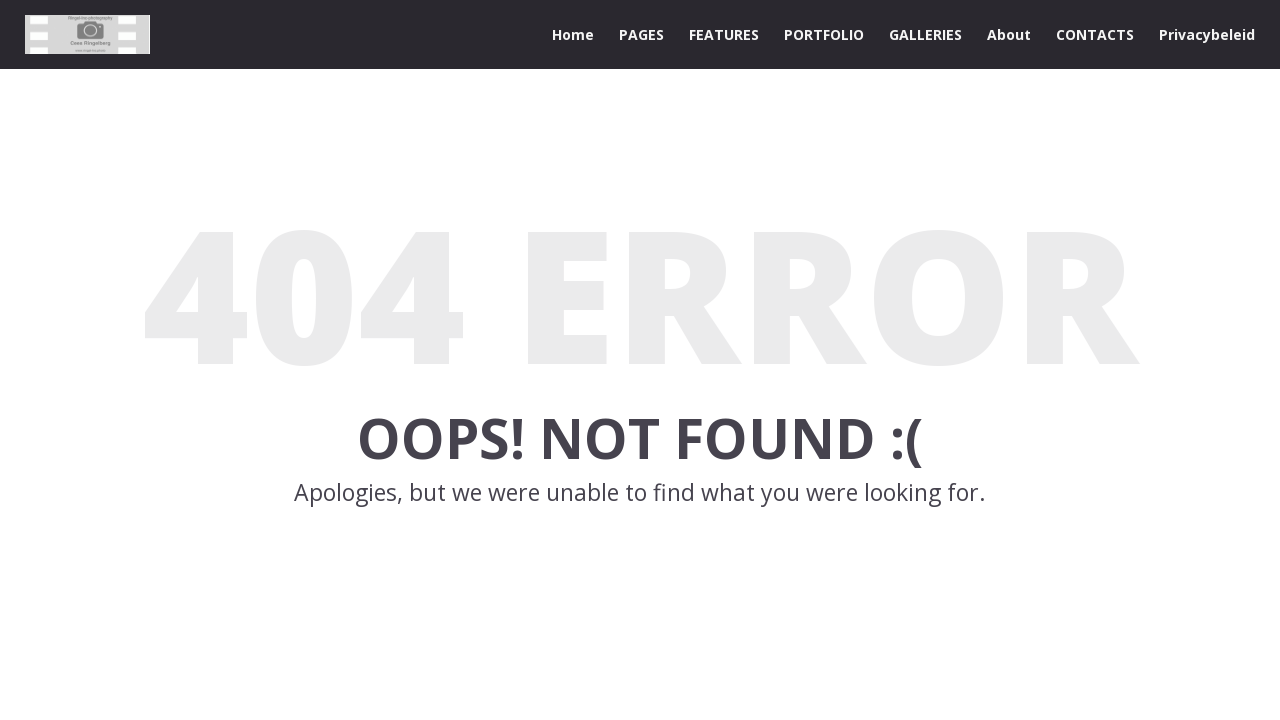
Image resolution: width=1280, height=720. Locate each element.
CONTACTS (1095, 34)
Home (573, 34)
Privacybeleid (1207, 34)
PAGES (641, 34)
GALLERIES (925, 34)
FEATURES (724, 34)
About (1009, 34)
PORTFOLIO (824, 34)
